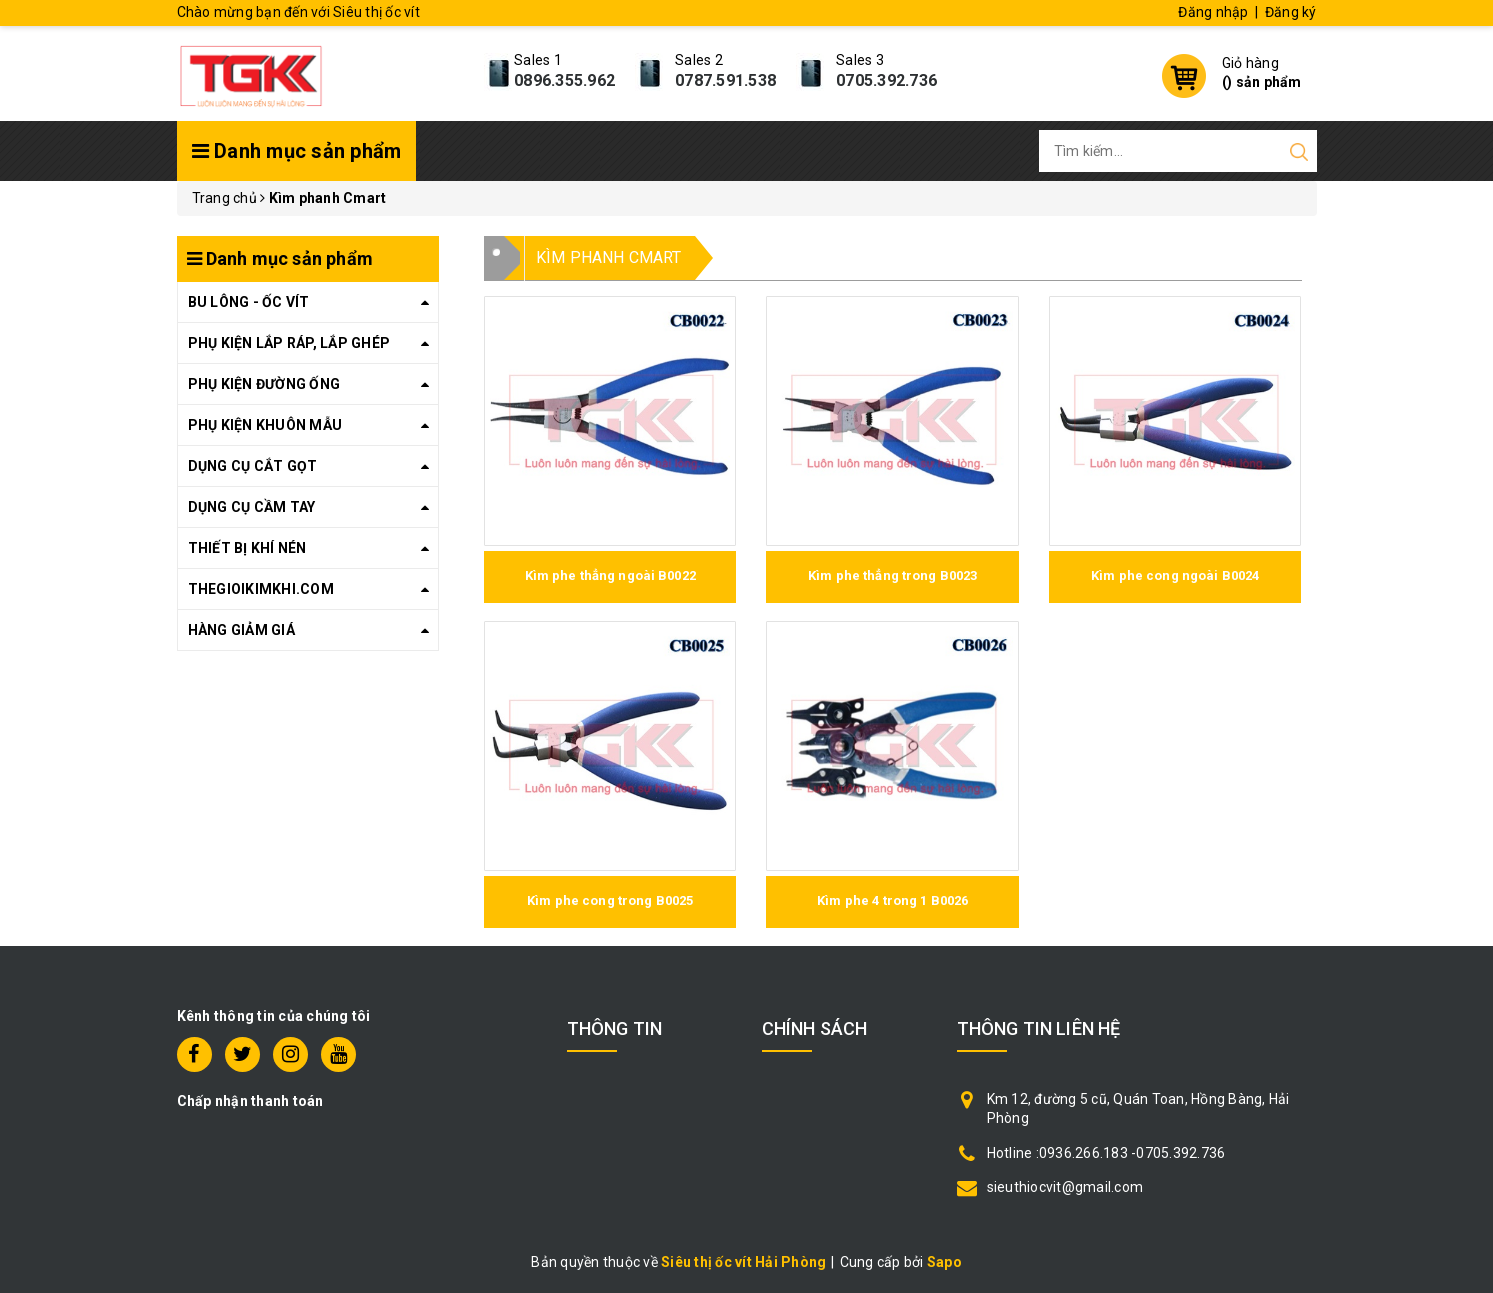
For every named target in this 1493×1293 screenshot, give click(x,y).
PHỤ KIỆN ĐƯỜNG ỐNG (264, 384)
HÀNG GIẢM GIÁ (241, 630)
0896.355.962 (564, 80)
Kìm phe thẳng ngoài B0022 (610, 575)
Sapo (944, 1262)
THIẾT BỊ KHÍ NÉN (247, 548)
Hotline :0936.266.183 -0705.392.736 (1106, 1153)
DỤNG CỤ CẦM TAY (252, 507)
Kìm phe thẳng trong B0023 (892, 575)
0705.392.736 (886, 80)
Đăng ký (1291, 12)
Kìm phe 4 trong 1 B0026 (892, 900)
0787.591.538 (725, 80)
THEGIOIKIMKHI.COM (261, 589)
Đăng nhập (1213, 12)
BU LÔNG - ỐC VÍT (249, 302)
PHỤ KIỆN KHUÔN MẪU (265, 425)
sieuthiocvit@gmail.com (1065, 1187)
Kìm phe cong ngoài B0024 (1175, 575)
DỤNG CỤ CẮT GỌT (253, 466)
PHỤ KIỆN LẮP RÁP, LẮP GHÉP (289, 343)
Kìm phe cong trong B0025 (610, 900)
